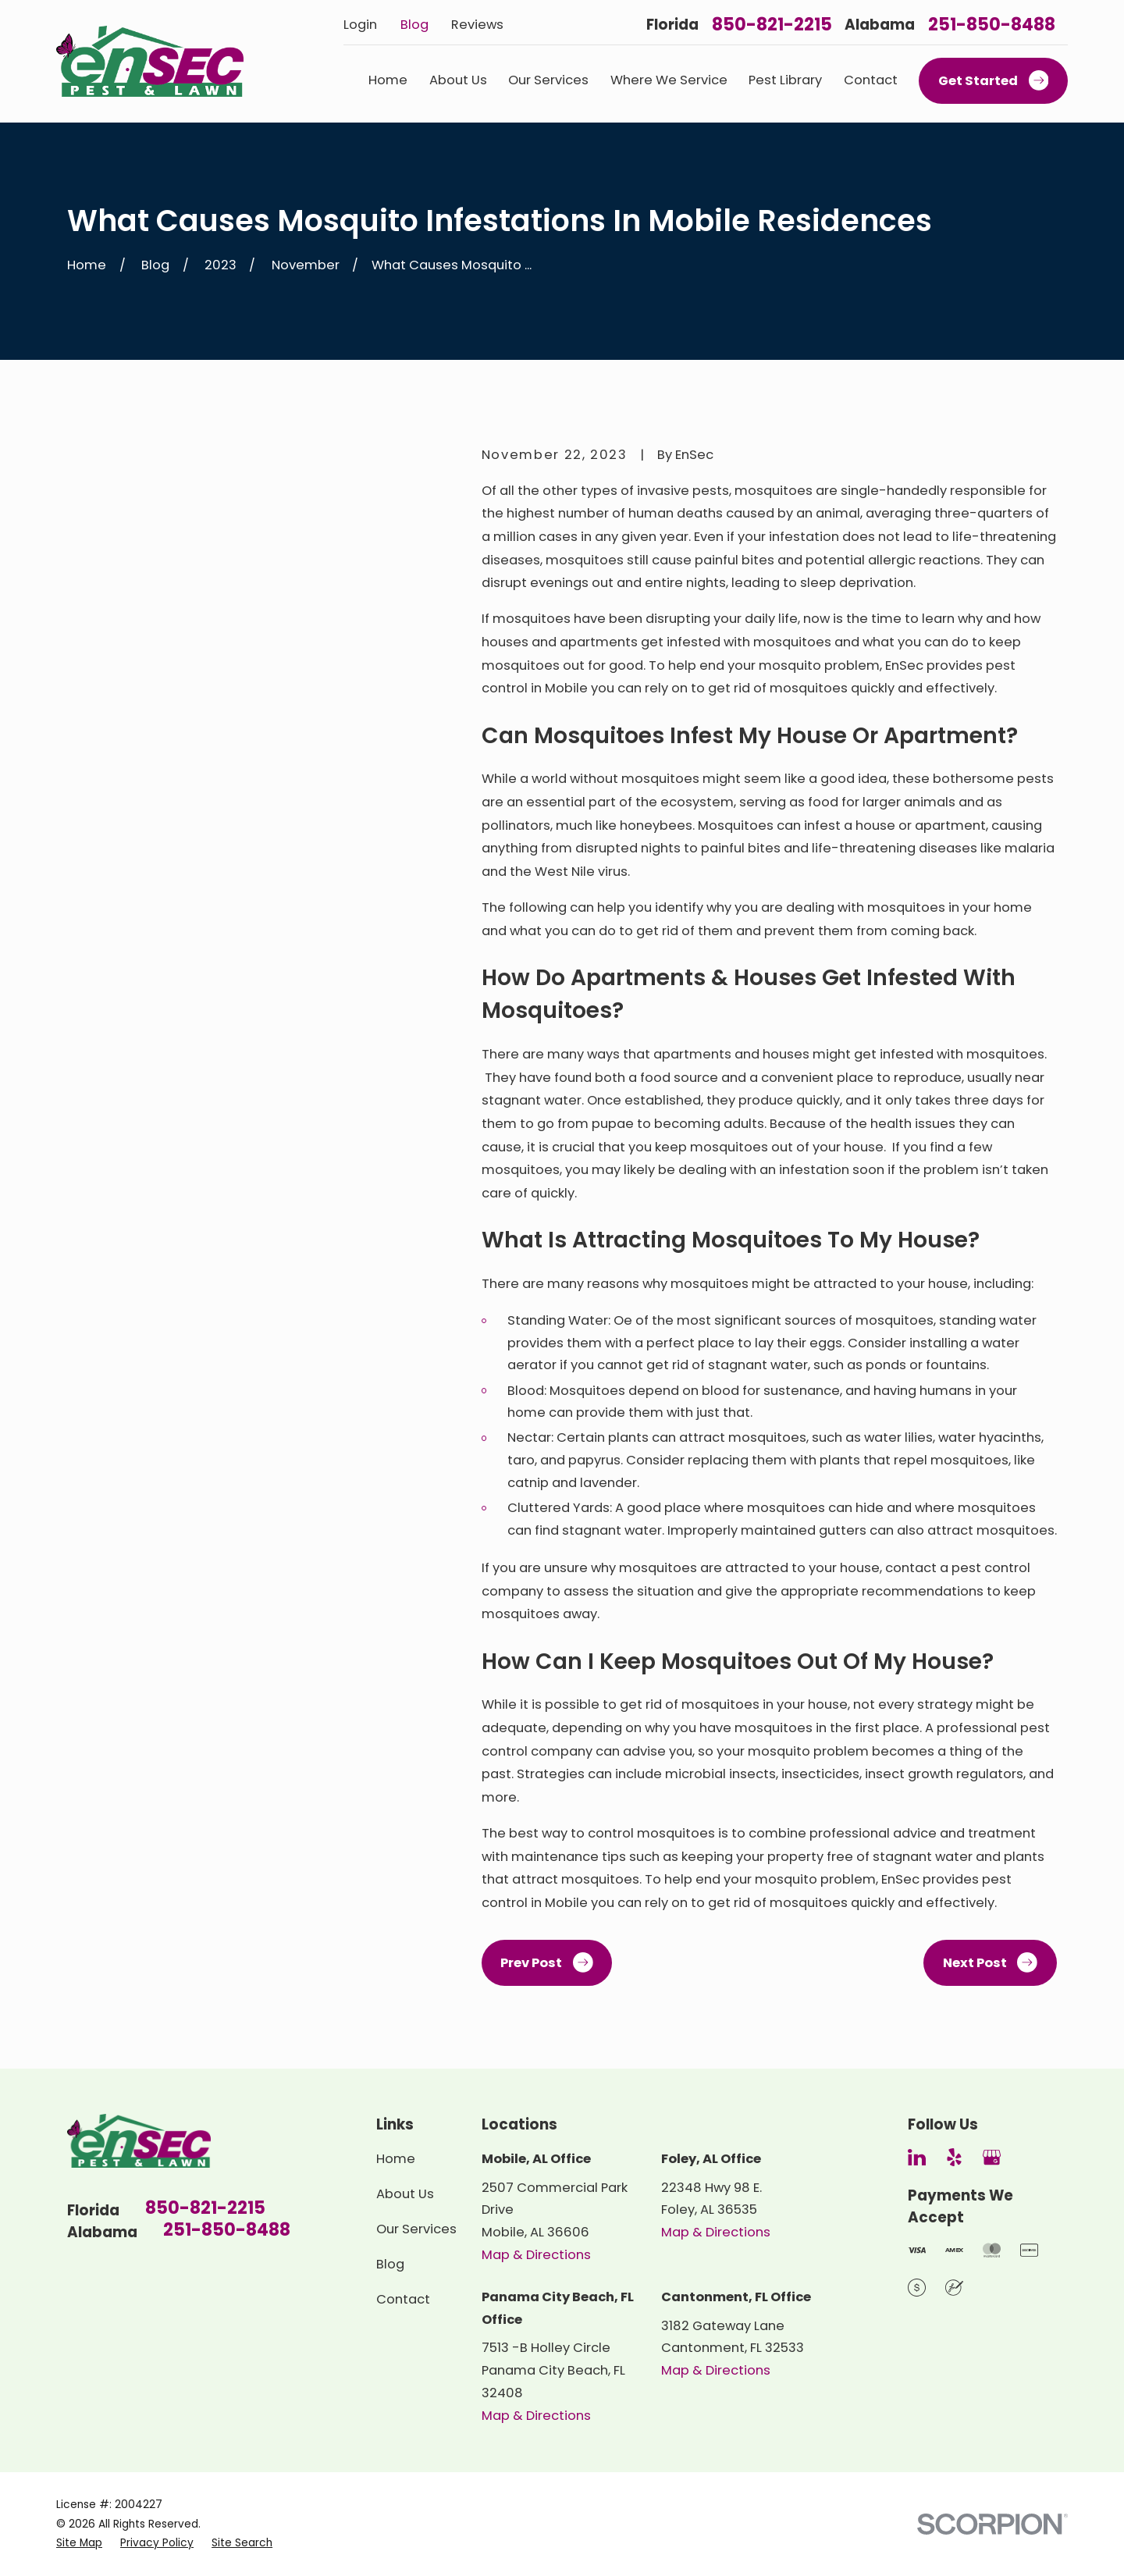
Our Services (416, 2229)
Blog (414, 25)
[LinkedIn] (917, 2157)
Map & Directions (536, 2255)
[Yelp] (954, 2157)
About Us (405, 2194)
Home (395, 2159)
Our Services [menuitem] (548, 80)
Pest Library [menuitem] (785, 80)
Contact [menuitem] (871, 80)
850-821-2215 (772, 25)
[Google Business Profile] (992, 2157)
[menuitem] (79, 2543)
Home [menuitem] (387, 80)
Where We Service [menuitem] (668, 80)
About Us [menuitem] (458, 80)
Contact (403, 2299)
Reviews (477, 25)
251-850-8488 (991, 25)
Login (360, 25)
